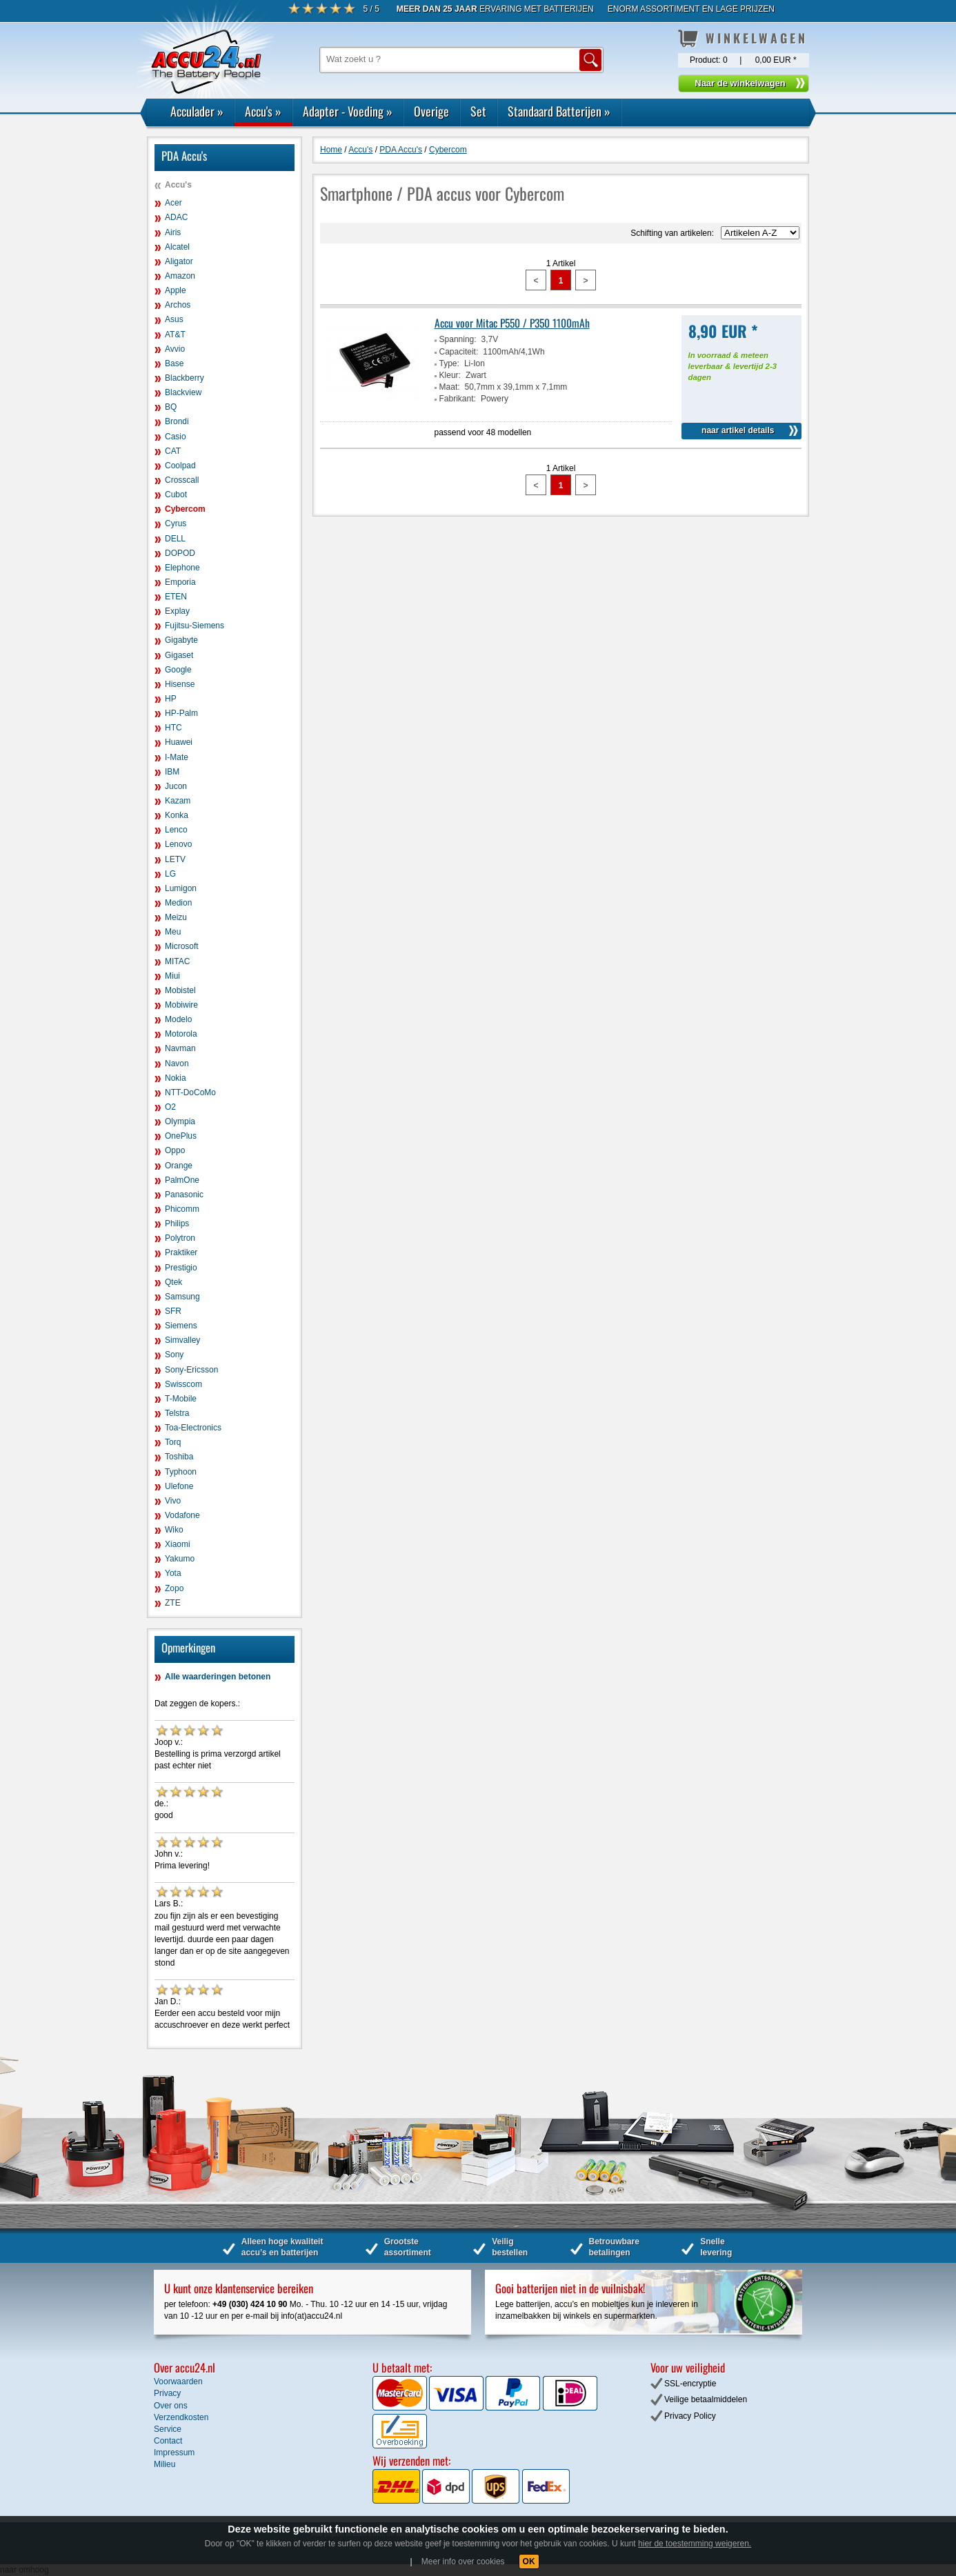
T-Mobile (181, 1399)
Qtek (173, 1282)
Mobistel (180, 990)
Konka (176, 815)
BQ (171, 407)
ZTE (173, 1603)
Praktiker (181, 1252)
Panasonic (184, 1194)
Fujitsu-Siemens (194, 625)
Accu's (263, 111)
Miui (172, 976)
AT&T (175, 334)
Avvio (175, 349)
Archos (177, 305)
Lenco (176, 830)
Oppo (175, 1150)
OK (529, 2561)
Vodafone (182, 1515)
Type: (449, 363)
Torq (173, 1442)
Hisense (180, 684)
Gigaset (179, 655)
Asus (174, 319)
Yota (173, 1573)
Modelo (178, 1019)
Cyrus (175, 523)
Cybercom (185, 509)
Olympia (180, 1121)
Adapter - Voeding (347, 111)
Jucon (176, 786)
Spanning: (458, 339)
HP (171, 698)
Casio (175, 436)
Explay (177, 611)
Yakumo (180, 1559)
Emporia (180, 582)
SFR (173, 1311)
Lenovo (178, 844)
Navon (177, 1063)
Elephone (182, 567)
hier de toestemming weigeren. (694, 2543)
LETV (175, 859)
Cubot (176, 494)
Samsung (182, 1296)
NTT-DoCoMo (190, 1092)
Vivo (173, 1501)
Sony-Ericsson (191, 1370)
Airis (173, 232)
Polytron (180, 1238)
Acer (173, 203)
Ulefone (179, 1486)
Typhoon (181, 1472)
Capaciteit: (459, 352)
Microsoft (182, 946)
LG (170, 874)
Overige (431, 111)
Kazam (177, 801)
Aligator (179, 261)
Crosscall (182, 480)
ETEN (176, 596)
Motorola (181, 1034)
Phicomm (182, 1209)
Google (178, 670)
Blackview (183, 392)
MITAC (177, 961)
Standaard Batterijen (559, 111)
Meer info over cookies (463, 2561)
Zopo (174, 1588)
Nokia (175, 1078)
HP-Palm (181, 713)
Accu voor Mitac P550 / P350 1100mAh (512, 322)
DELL (175, 538)
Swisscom (183, 1384)
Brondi (177, 421)
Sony (174, 1354)
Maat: (449, 387)
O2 (170, 1107)
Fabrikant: (457, 398)
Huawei (178, 742)
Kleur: (450, 375)
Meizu (176, 917)
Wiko (174, 1530)
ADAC (176, 217)
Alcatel (177, 247)
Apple (175, 290)
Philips (177, 1223)
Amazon (180, 276)
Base (174, 363)
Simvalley (182, 1340)
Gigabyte (181, 640)
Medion (178, 903)
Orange (178, 1165)
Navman (180, 1048)
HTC (173, 727)
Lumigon (181, 888)
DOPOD (180, 553)
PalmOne (182, 1180)
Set (478, 111)
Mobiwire (181, 1005)
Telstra (177, 1413)
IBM (172, 772)
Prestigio (181, 1267)
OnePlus (181, 1136)
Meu (173, 932)
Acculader (196, 111)
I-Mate (176, 757)
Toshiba (179, 1456)
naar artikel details (737, 430)
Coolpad (180, 465)
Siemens (181, 1325)
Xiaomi (177, 1544)
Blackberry (184, 378)
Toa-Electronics (193, 1427)
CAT (173, 451)
